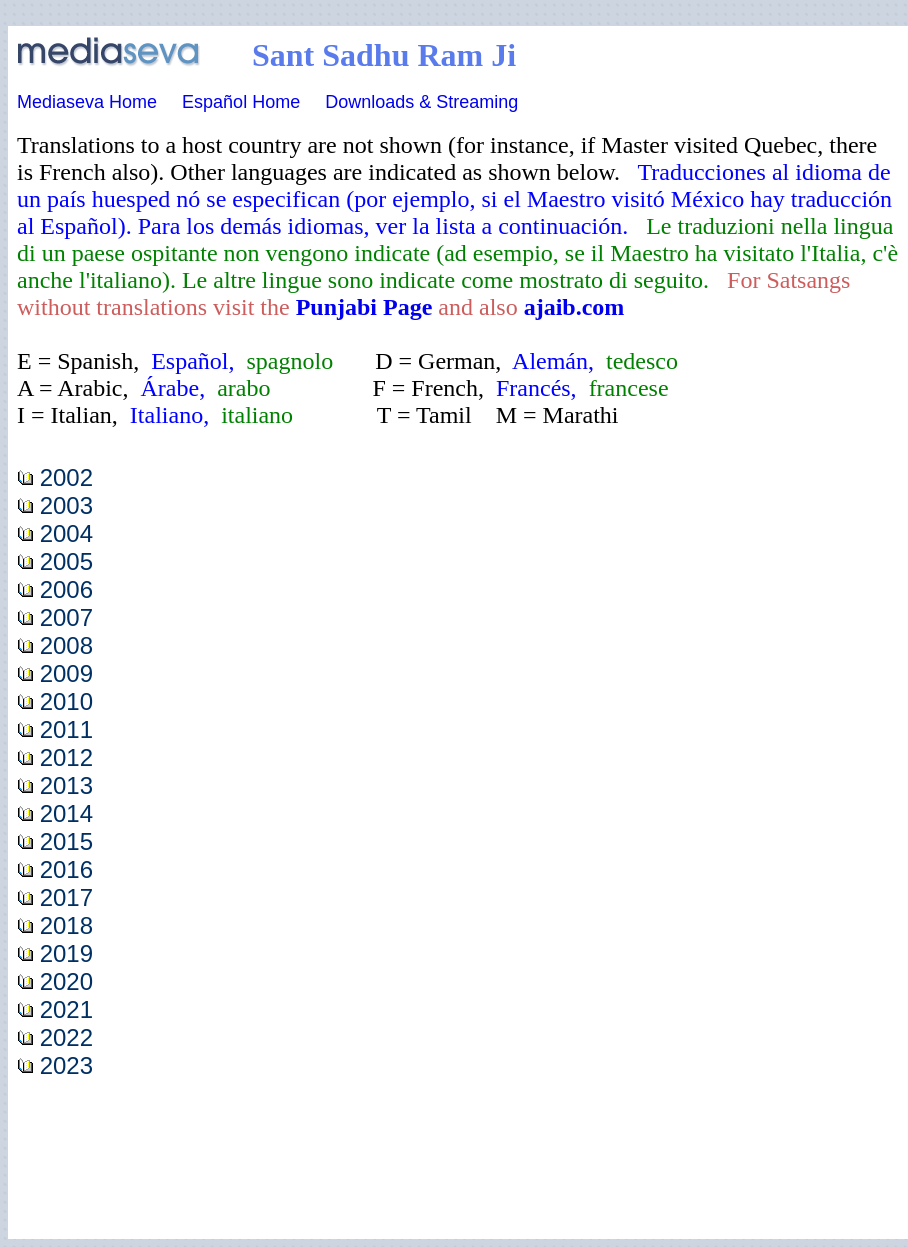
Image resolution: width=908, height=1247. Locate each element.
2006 (66, 589)
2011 (66, 729)
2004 (66, 533)
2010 (66, 701)
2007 (66, 617)
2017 (66, 897)
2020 (66, 981)
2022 (66, 1037)
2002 (66, 477)
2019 (66, 953)
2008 (66, 645)
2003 (66, 505)
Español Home (241, 102)
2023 (66, 1065)
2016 (66, 869)
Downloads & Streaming (421, 102)
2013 (66, 785)
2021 (66, 1009)
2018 (66, 925)
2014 (66, 813)
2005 (66, 561)
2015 (66, 841)
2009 (66, 673)
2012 (66, 757)
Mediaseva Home (87, 102)
